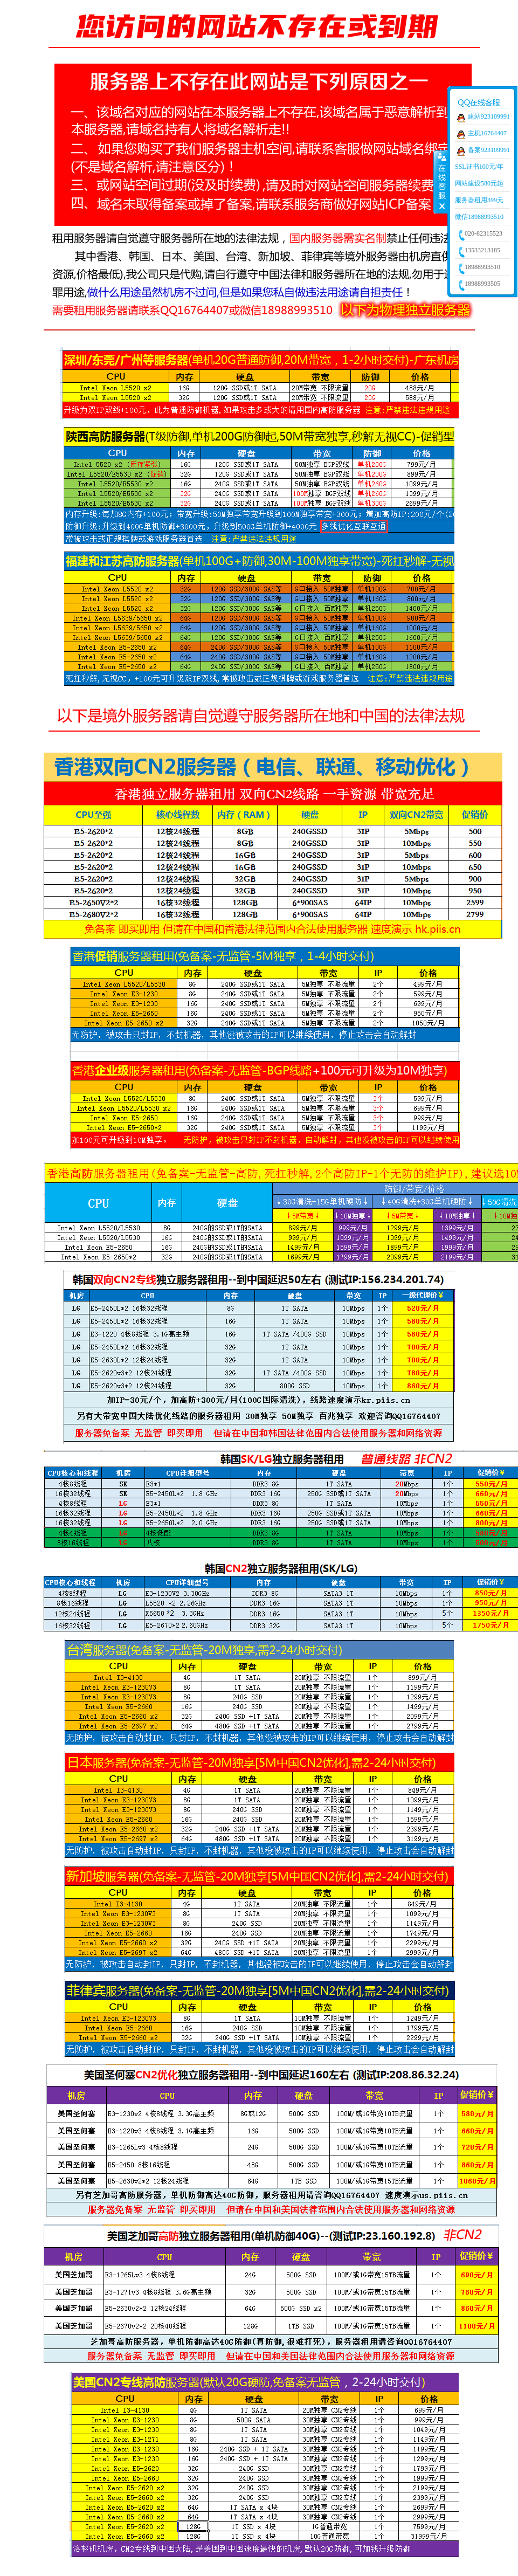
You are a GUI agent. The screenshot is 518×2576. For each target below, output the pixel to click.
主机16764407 (487, 133)
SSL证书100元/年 (479, 166)
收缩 (440, 181)
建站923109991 (489, 116)
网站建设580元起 (479, 183)
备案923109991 (489, 150)
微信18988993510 (479, 217)
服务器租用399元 (479, 200)
